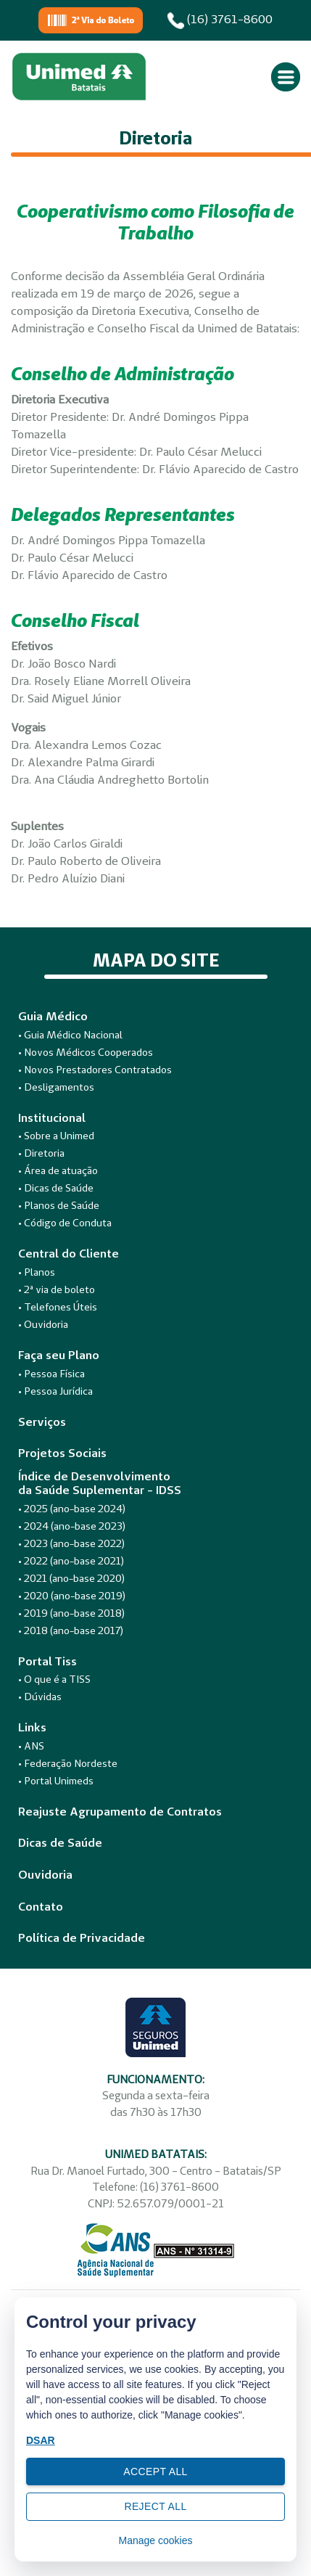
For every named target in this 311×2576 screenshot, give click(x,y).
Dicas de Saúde (60, 1843)
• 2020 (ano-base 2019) (71, 1595)
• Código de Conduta (65, 1222)
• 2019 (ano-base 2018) (71, 1613)
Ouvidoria (45, 1875)
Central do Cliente (68, 1253)
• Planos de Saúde (58, 1205)
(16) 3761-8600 (220, 20)
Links (32, 1727)
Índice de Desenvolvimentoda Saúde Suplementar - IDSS (99, 1483)
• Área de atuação (58, 1170)
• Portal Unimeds (56, 1780)
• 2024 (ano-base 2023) (71, 1526)
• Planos (36, 1272)
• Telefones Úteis (57, 1306)
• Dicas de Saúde (56, 1187)
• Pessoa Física (51, 1373)
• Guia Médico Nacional (70, 1034)
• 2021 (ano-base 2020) (71, 1578)
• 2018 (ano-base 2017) (70, 1630)
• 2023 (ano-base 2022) (71, 1543)
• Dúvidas (40, 1696)
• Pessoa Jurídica (55, 1391)
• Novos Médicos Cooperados (85, 1052)
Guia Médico (53, 1016)
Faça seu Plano (58, 1355)
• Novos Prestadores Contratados (95, 1069)
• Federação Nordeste (67, 1763)
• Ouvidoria (43, 1324)
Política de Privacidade (81, 1938)
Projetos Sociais (62, 1453)
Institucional (52, 1118)
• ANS (31, 1745)
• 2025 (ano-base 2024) (71, 1508)
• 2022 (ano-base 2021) (71, 1560)
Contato (40, 1906)
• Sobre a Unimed (56, 1135)
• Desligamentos (56, 1087)
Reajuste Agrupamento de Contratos (120, 1811)
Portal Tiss (47, 1661)
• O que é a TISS (54, 1679)
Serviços (42, 1422)
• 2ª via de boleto (56, 1289)
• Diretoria (41, 1153)
